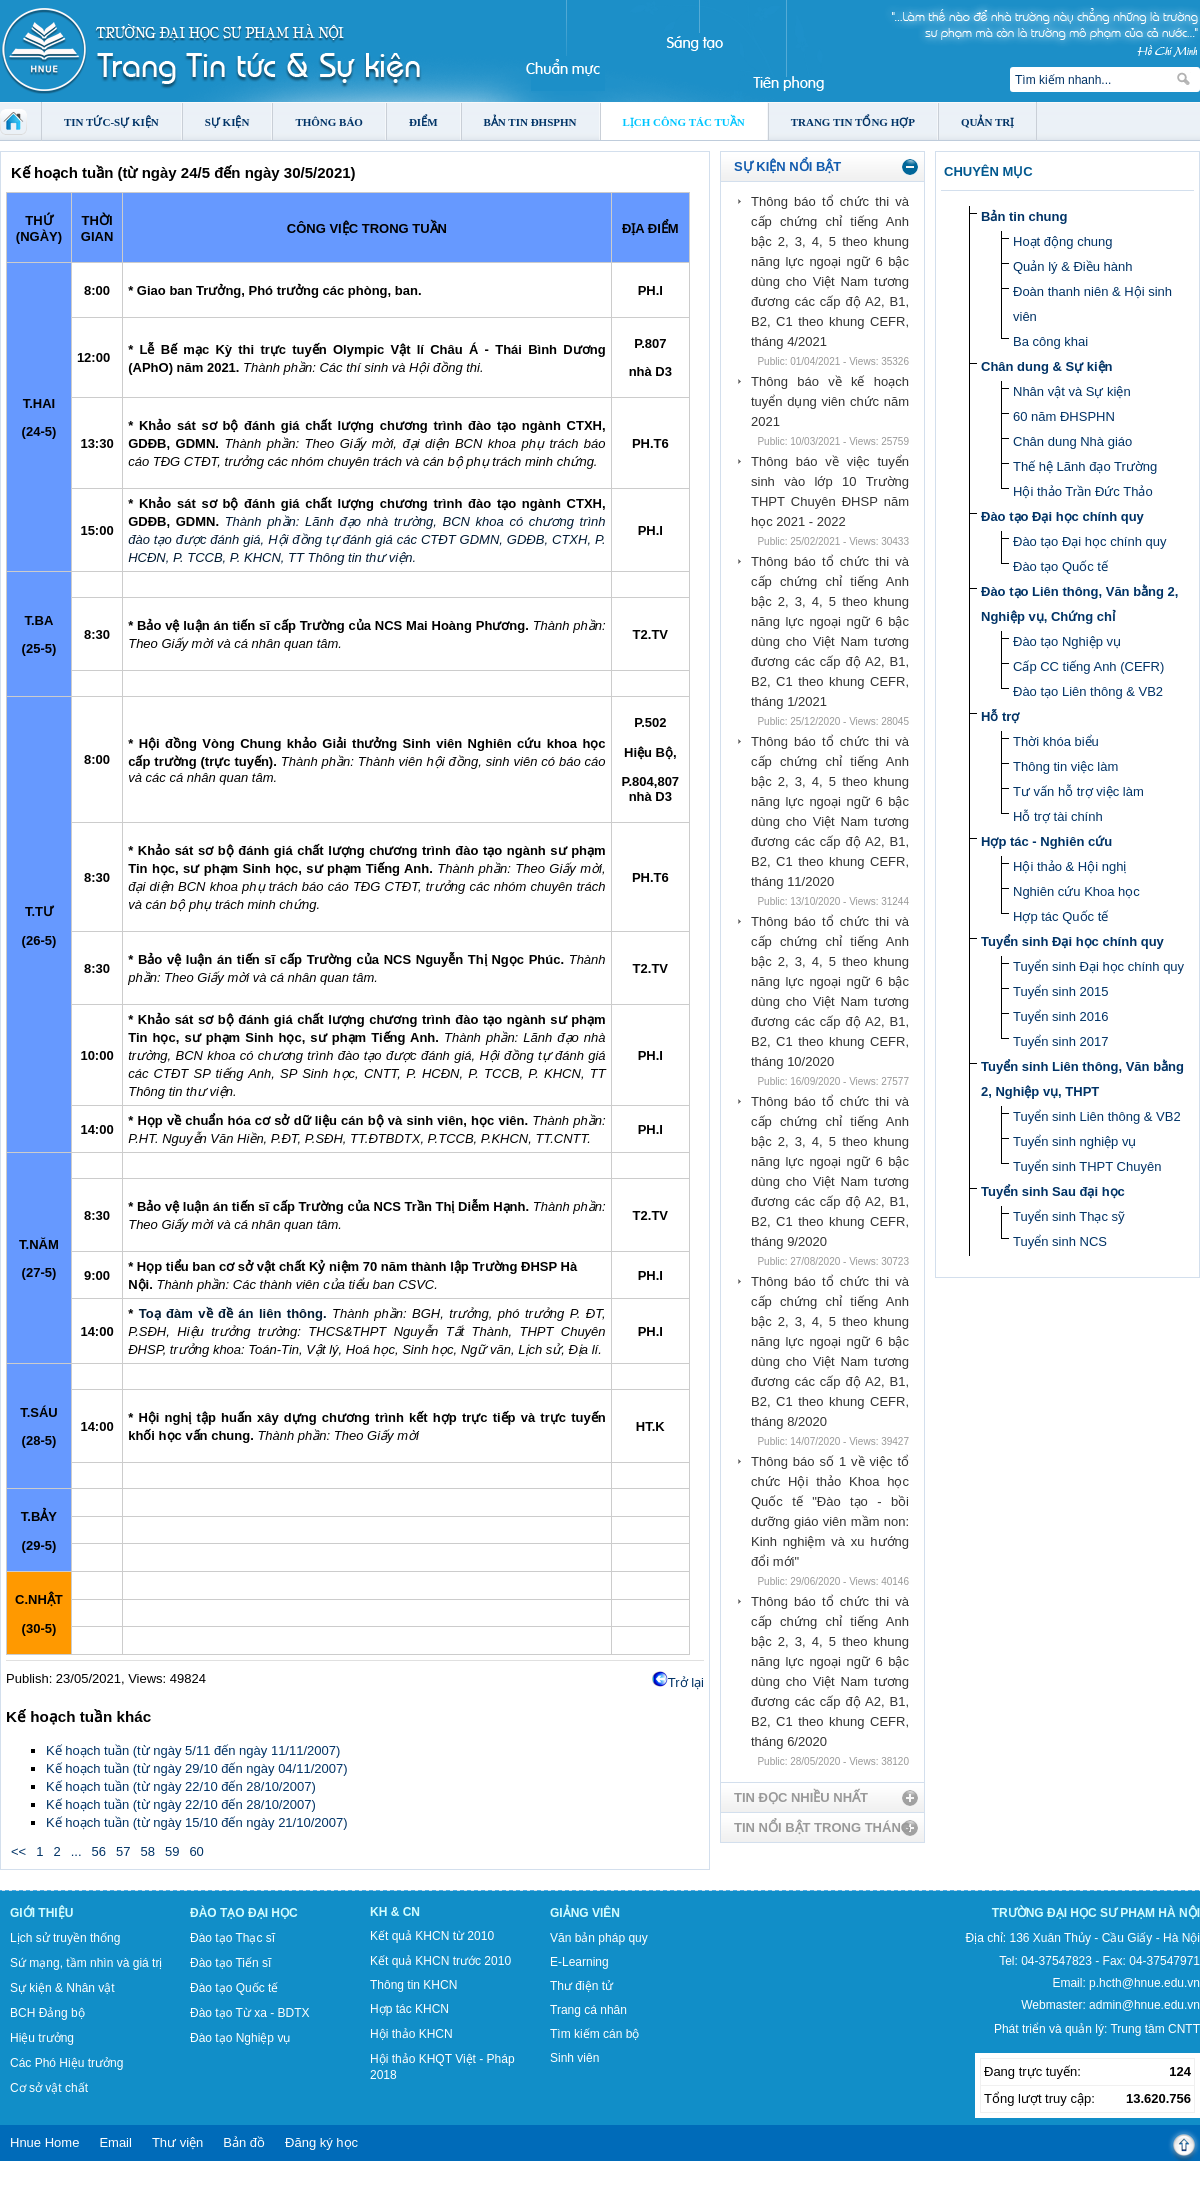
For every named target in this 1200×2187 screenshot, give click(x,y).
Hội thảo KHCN (411, 2034)
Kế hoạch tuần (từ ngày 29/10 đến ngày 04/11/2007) (197, 1768)
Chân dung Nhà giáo (1072, 441)
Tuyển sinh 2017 (1060, 1041)
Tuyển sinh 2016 (1060, 1016)
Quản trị (987, 122)
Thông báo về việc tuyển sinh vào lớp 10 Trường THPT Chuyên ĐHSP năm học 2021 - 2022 (830, 491)
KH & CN (395, 1912)
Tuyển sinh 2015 (1060, 991)
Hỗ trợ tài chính (1058, 816)
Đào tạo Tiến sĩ (230, 1963)
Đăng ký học (321, 2142)
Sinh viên (574, 2058)
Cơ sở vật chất (49, 2088)
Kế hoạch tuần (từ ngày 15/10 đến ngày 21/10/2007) (197, 1822)
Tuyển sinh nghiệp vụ (1074, 1141)
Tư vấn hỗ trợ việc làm (1078, 791)
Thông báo (329, 122)
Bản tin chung (1024, 216)
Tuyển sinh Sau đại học (1053, 1191)
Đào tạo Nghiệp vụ (1067, 641)
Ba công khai (1050, 341)
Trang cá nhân (588, 2010)
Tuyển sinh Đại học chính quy (1072, 941)
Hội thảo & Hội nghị (1069, 866)
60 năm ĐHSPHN (1064, 416)
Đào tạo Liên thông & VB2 (1088, 691)
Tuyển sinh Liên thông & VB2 (1097, 1116)
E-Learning (579, 1962)
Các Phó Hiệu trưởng (66, 2063)
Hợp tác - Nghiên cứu (1046, 841)
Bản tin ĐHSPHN (530, 122)
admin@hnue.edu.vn (1144, 2005)
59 (172, 1851)
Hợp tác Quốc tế (1060, 916)
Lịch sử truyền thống (65, 1938)
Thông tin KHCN (413, 1985)
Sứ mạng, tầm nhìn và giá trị (86, 1963)
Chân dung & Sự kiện (1047, 366)
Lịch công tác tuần (684, 122)
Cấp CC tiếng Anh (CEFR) (1088, 666)
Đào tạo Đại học (244, 1913)
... (76, 1851)
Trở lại (686, 1682)
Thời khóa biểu (1056, 741)
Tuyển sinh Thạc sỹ (1069, 1216)
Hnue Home (44, 2142)
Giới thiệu (41, 1913)
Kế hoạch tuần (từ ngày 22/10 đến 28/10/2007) (181, 1786)
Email (115, 2142)
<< (18, 1851)
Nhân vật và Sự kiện (1072, 391)
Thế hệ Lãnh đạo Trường (1085, 466)
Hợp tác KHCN (409, 2009)
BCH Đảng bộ (47, 2013)
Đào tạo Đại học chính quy (1062, 516)
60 (196, 1851)
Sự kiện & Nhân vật (62, 1988)
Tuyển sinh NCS (1060, 1241)
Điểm (423, 122)
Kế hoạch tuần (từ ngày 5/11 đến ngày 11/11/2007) (193, 1750)
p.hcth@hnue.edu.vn (1144, 1983)
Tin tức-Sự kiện (111, 122)
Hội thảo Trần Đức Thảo (1083, 491)
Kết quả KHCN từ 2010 (432, 1936)
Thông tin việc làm (1065, 766)
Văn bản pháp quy (599, 1938)
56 (99, 1851)
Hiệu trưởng (42, 2038)
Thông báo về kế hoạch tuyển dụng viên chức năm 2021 (830, 401)
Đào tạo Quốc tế (1060, 566)
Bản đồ (244, 2142)
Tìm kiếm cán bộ (594, 2034)
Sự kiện (227, 122)
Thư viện (177, 2142)
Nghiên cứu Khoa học (1076, 891)
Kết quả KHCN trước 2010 (440, 1961)
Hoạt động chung (1063, 241)
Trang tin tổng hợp (853, 122)
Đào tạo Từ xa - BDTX (249, 2013)
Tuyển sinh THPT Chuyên (1087, 1166)
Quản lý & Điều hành (1073, 266)
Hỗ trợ (1000, 716)
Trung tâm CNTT (1155, 2029)
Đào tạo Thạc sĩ (232, 1938)
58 (147, 1851)
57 (123, 1851)
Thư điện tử (581, 1986)
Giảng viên (585, 1913)
